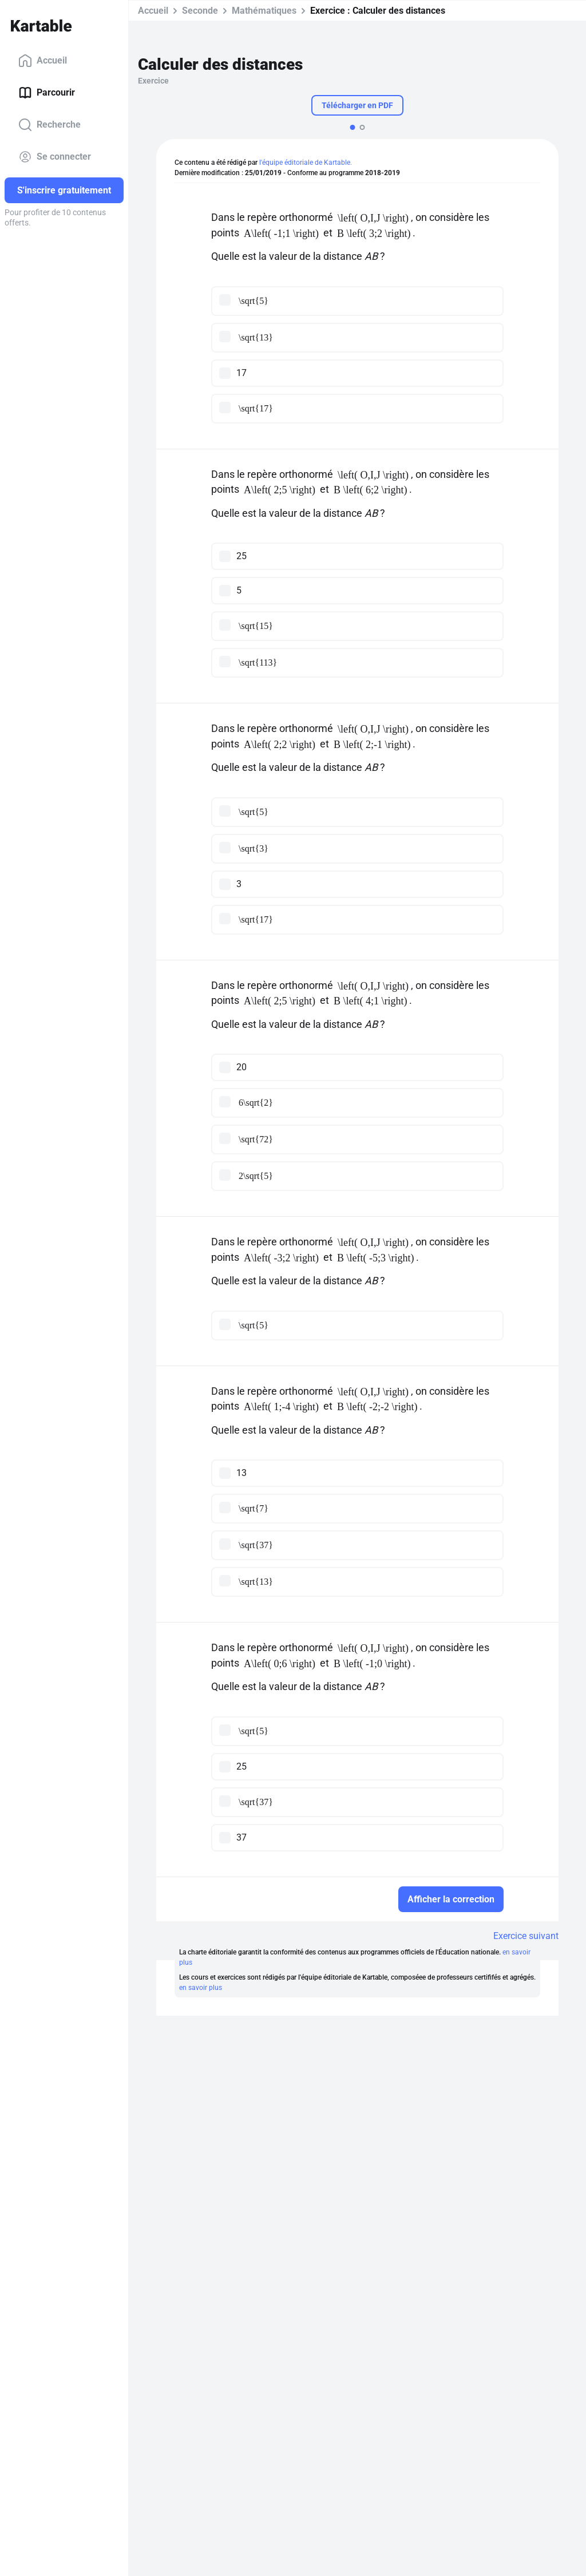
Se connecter (54, 157)
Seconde (200, 10)
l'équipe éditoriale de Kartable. (305, 163)
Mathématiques (264, 10)
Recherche (49, 125)
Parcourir (46, 93)
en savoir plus (200, 1988)
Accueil (42, 61)
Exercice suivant (526, 1935)
